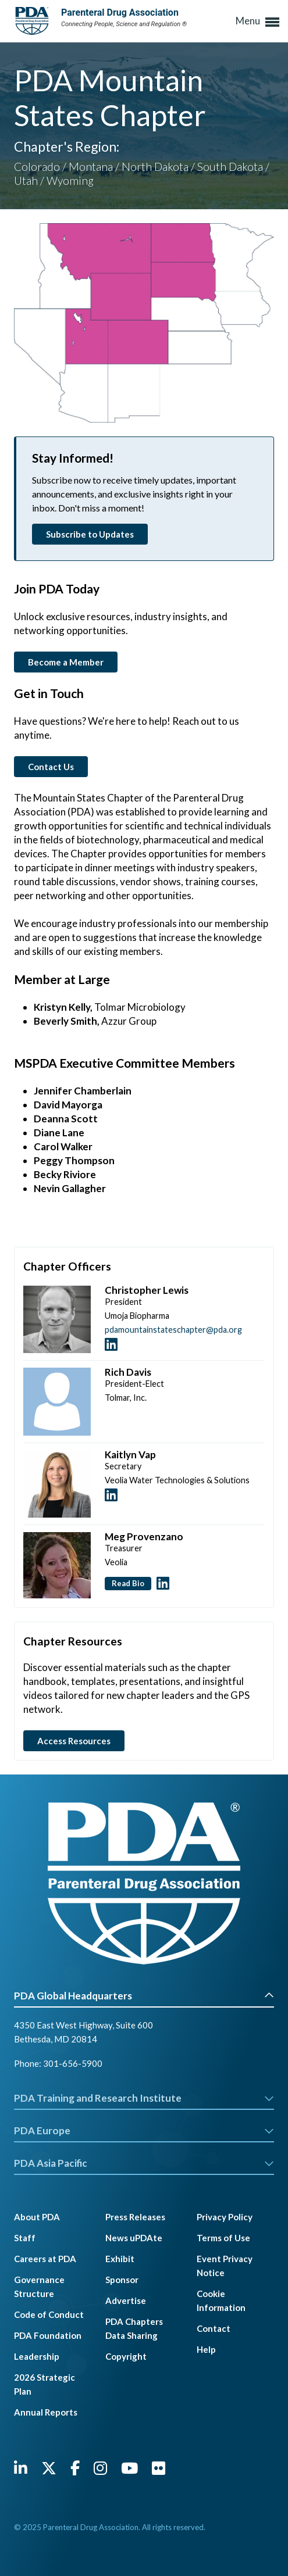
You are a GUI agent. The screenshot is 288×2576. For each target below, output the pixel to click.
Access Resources (74, 1741)
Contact (213, 2328)
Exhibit (119, 2258)
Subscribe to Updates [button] (90, 534)
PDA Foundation (47, 2335)
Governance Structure (39, 2286)
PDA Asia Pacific (144, 2163)
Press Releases (135, 2217)
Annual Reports (45, 2412)
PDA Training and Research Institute (144, 2098)
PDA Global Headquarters (144, 1996)
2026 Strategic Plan (44, 2384)
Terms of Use (223, 2237)
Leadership (36, 2356)
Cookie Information (221, 2300)
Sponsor (121, 2279)
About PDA (37, 2217)
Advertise (125, 2300)
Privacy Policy (225, 2217)
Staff (24, 2237)
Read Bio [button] (128, 1583)
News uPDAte (133, 2237)
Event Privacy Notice (225, 2265)
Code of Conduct (49, 2314)
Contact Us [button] (51, 766)
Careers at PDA (45, 2258)
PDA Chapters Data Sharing (134, 2328)
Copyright (126, 2356)
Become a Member (66, 662)
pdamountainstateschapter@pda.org (173, 1329)
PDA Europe (144, 2130)
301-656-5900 (72, 2063)
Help (206, 2349)
